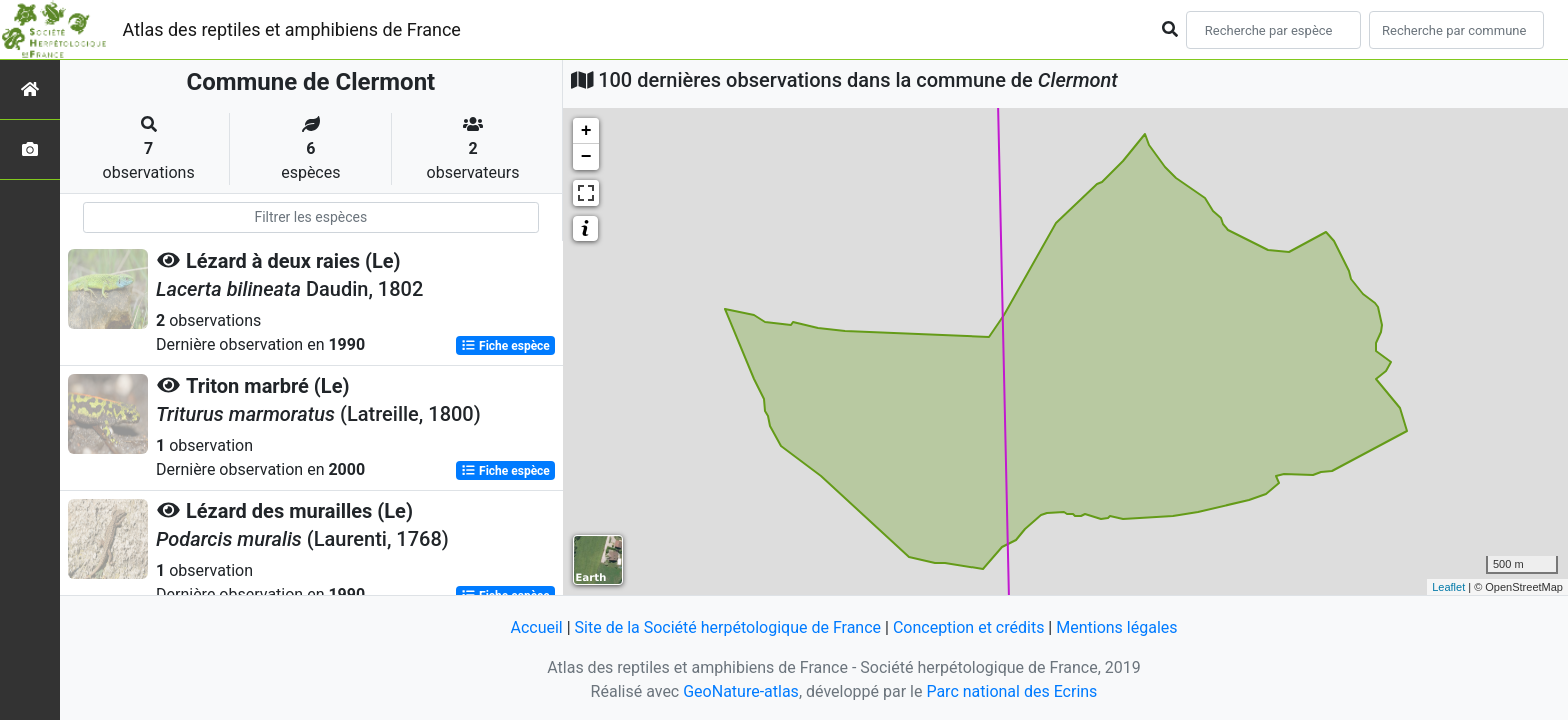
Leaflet (1448, 587)
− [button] (586, 157)
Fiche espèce (505, 346)
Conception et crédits (969, 627)
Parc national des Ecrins (1011, 691)
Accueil (536, 627)
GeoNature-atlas (741, 691)
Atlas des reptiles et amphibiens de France (292, 29)
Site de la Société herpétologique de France (728, 627)
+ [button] (586, 131)
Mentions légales (1116, 627)
